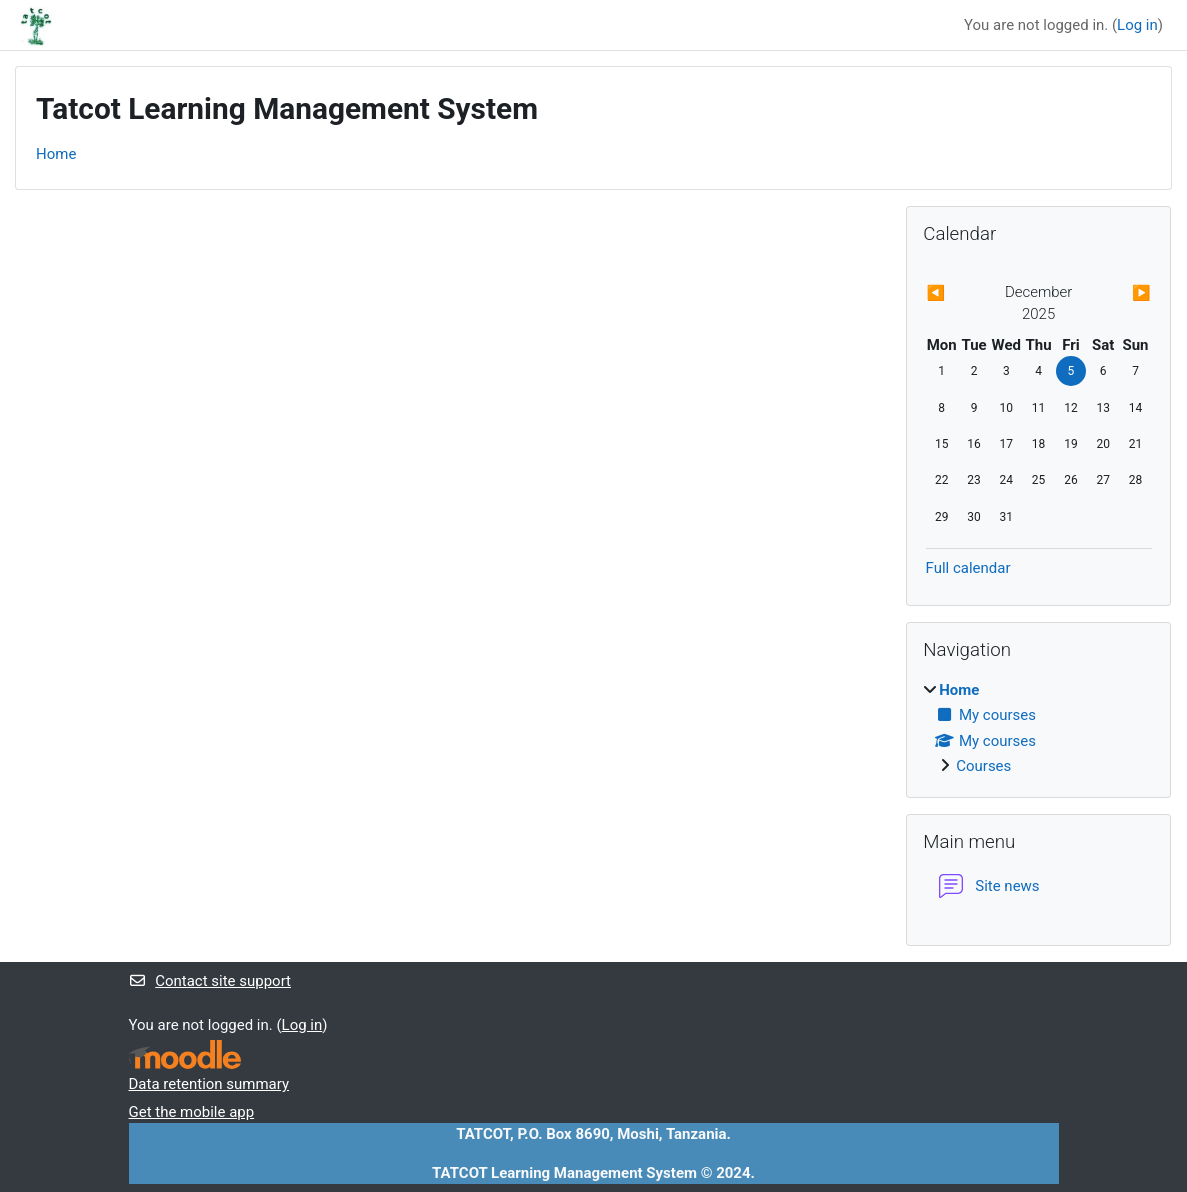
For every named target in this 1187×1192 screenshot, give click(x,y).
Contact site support (210, 981)
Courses (983, 766)
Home (56, 154)
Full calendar (968, 568)
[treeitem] (1038, 728)
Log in (1137, 25)
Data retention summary (209, 1084)
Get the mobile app (192, 1112)
